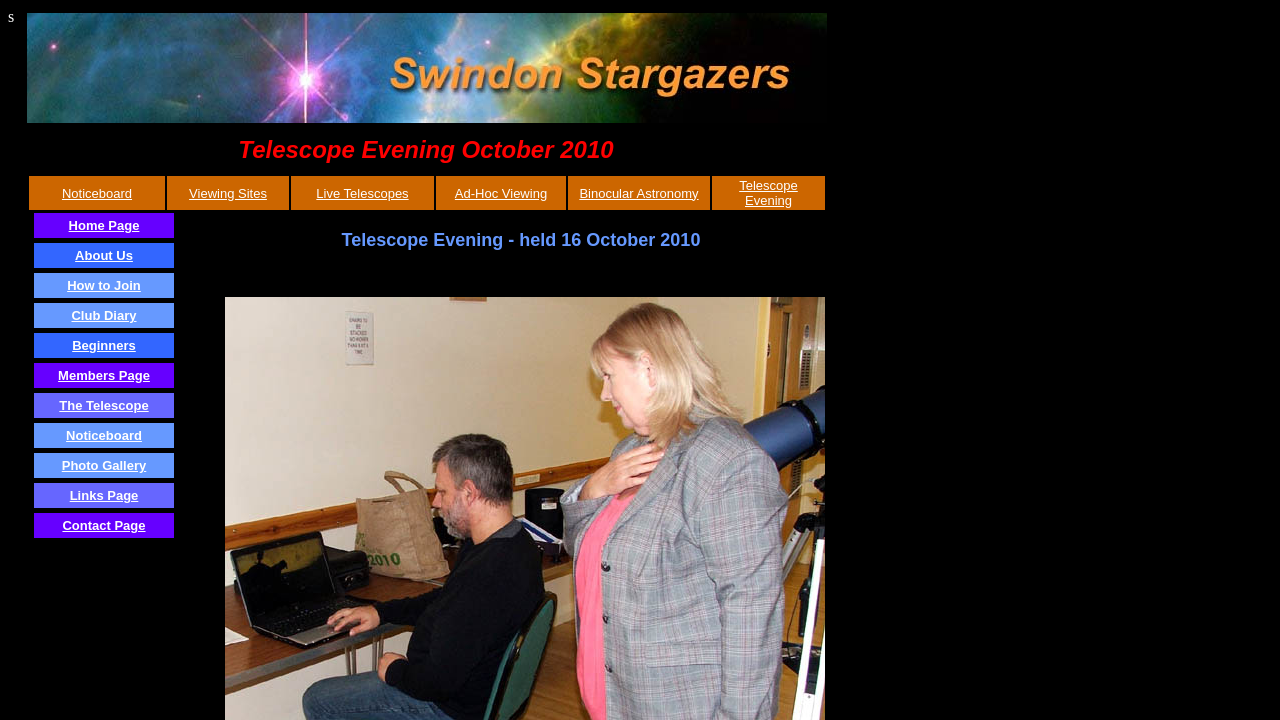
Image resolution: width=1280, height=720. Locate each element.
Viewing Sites (228, 193)
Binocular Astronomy (638, 193)
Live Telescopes (362, 193)
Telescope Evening (768, 193)
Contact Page (103, 525)
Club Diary (103, 315)
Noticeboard (97, 193)
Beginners (104, 345)
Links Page (104, 495)
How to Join (104, 285)
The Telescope (103, 405)
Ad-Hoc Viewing (501, 193)
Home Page (104, 225)
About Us (104, 255)
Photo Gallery (104, 465)
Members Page (104, 375)
